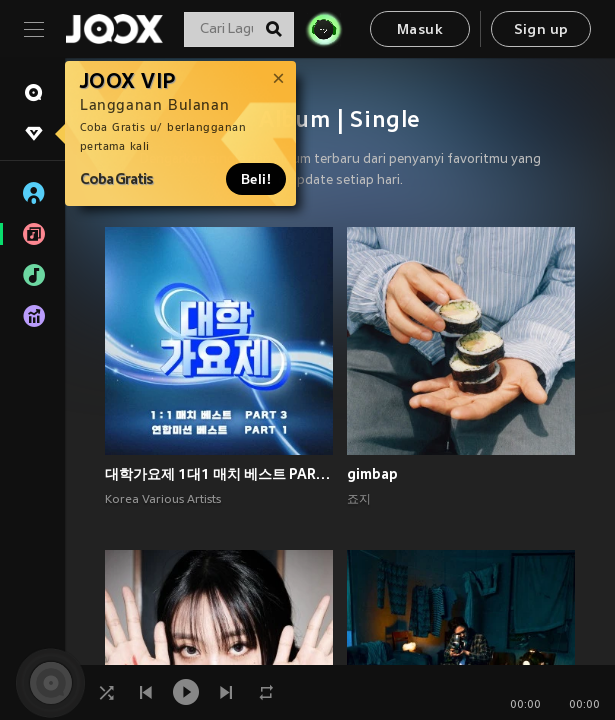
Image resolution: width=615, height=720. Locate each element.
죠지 (359, 500)
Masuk (420, 30)
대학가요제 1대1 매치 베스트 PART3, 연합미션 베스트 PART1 (219, 474)
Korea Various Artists (163, 500)
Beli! (256, 179)
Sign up (541, 30)
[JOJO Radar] (324, 29)
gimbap (372, 474)
